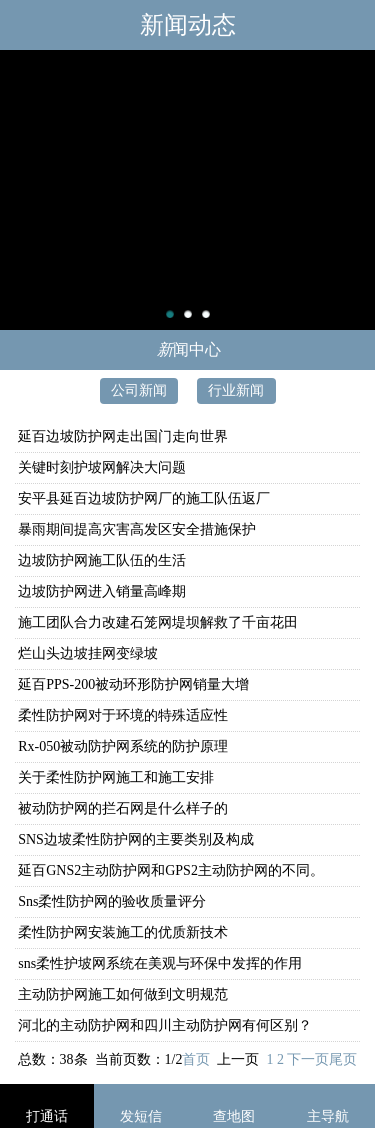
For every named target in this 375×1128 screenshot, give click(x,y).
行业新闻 (236, 390)
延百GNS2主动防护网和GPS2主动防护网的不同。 (171, 870)
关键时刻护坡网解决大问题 (102, 467)
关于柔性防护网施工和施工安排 (116, 777)
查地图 (234, 1116)
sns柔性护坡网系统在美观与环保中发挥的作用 (160, 963)
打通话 (47, 1116)
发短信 (141, 1116)
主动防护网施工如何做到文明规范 (123, 994)
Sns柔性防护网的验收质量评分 (112, 901)
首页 (196, 1059)
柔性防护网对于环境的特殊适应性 (123, 715)
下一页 (308, 1059)
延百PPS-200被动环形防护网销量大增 (133, 684)
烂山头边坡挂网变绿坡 (88, 653)
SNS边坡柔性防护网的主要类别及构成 (136, 839)
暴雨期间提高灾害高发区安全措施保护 (137, 529)
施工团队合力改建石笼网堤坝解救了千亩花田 (158, 622)
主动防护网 (187, 190)
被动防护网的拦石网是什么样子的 (123, 808)
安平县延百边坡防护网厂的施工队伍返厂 (144, 498)
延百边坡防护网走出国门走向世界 (123, 436)
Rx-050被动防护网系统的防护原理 (123, 746)
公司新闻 (139, 390)
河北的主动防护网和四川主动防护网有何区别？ (165, 1025)
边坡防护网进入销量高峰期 (102, 591)
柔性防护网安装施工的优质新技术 (123, 932)
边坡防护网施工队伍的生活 (102, 560)
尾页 (343, 1059)
